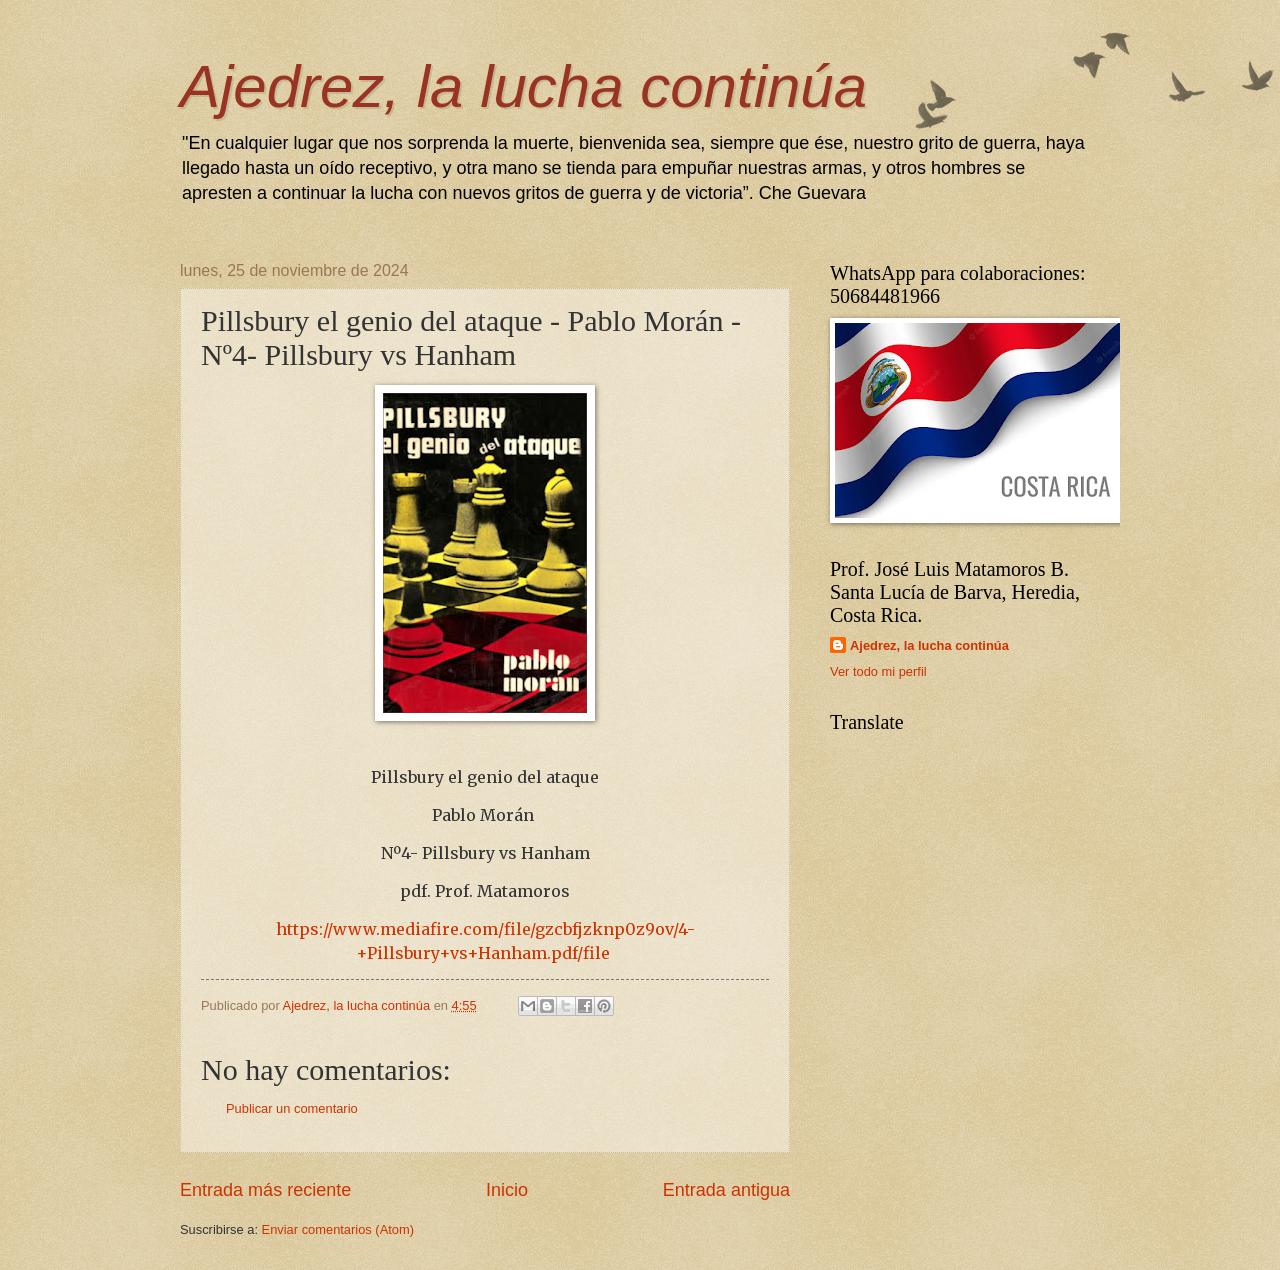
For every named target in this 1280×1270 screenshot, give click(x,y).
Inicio (507, 1190)
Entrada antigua (726, 1190)
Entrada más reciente (265, 1190)
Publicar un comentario (292, 1108)
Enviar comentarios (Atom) (338, 1229)
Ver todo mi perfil (878, 671)
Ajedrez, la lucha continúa (523, 86)
